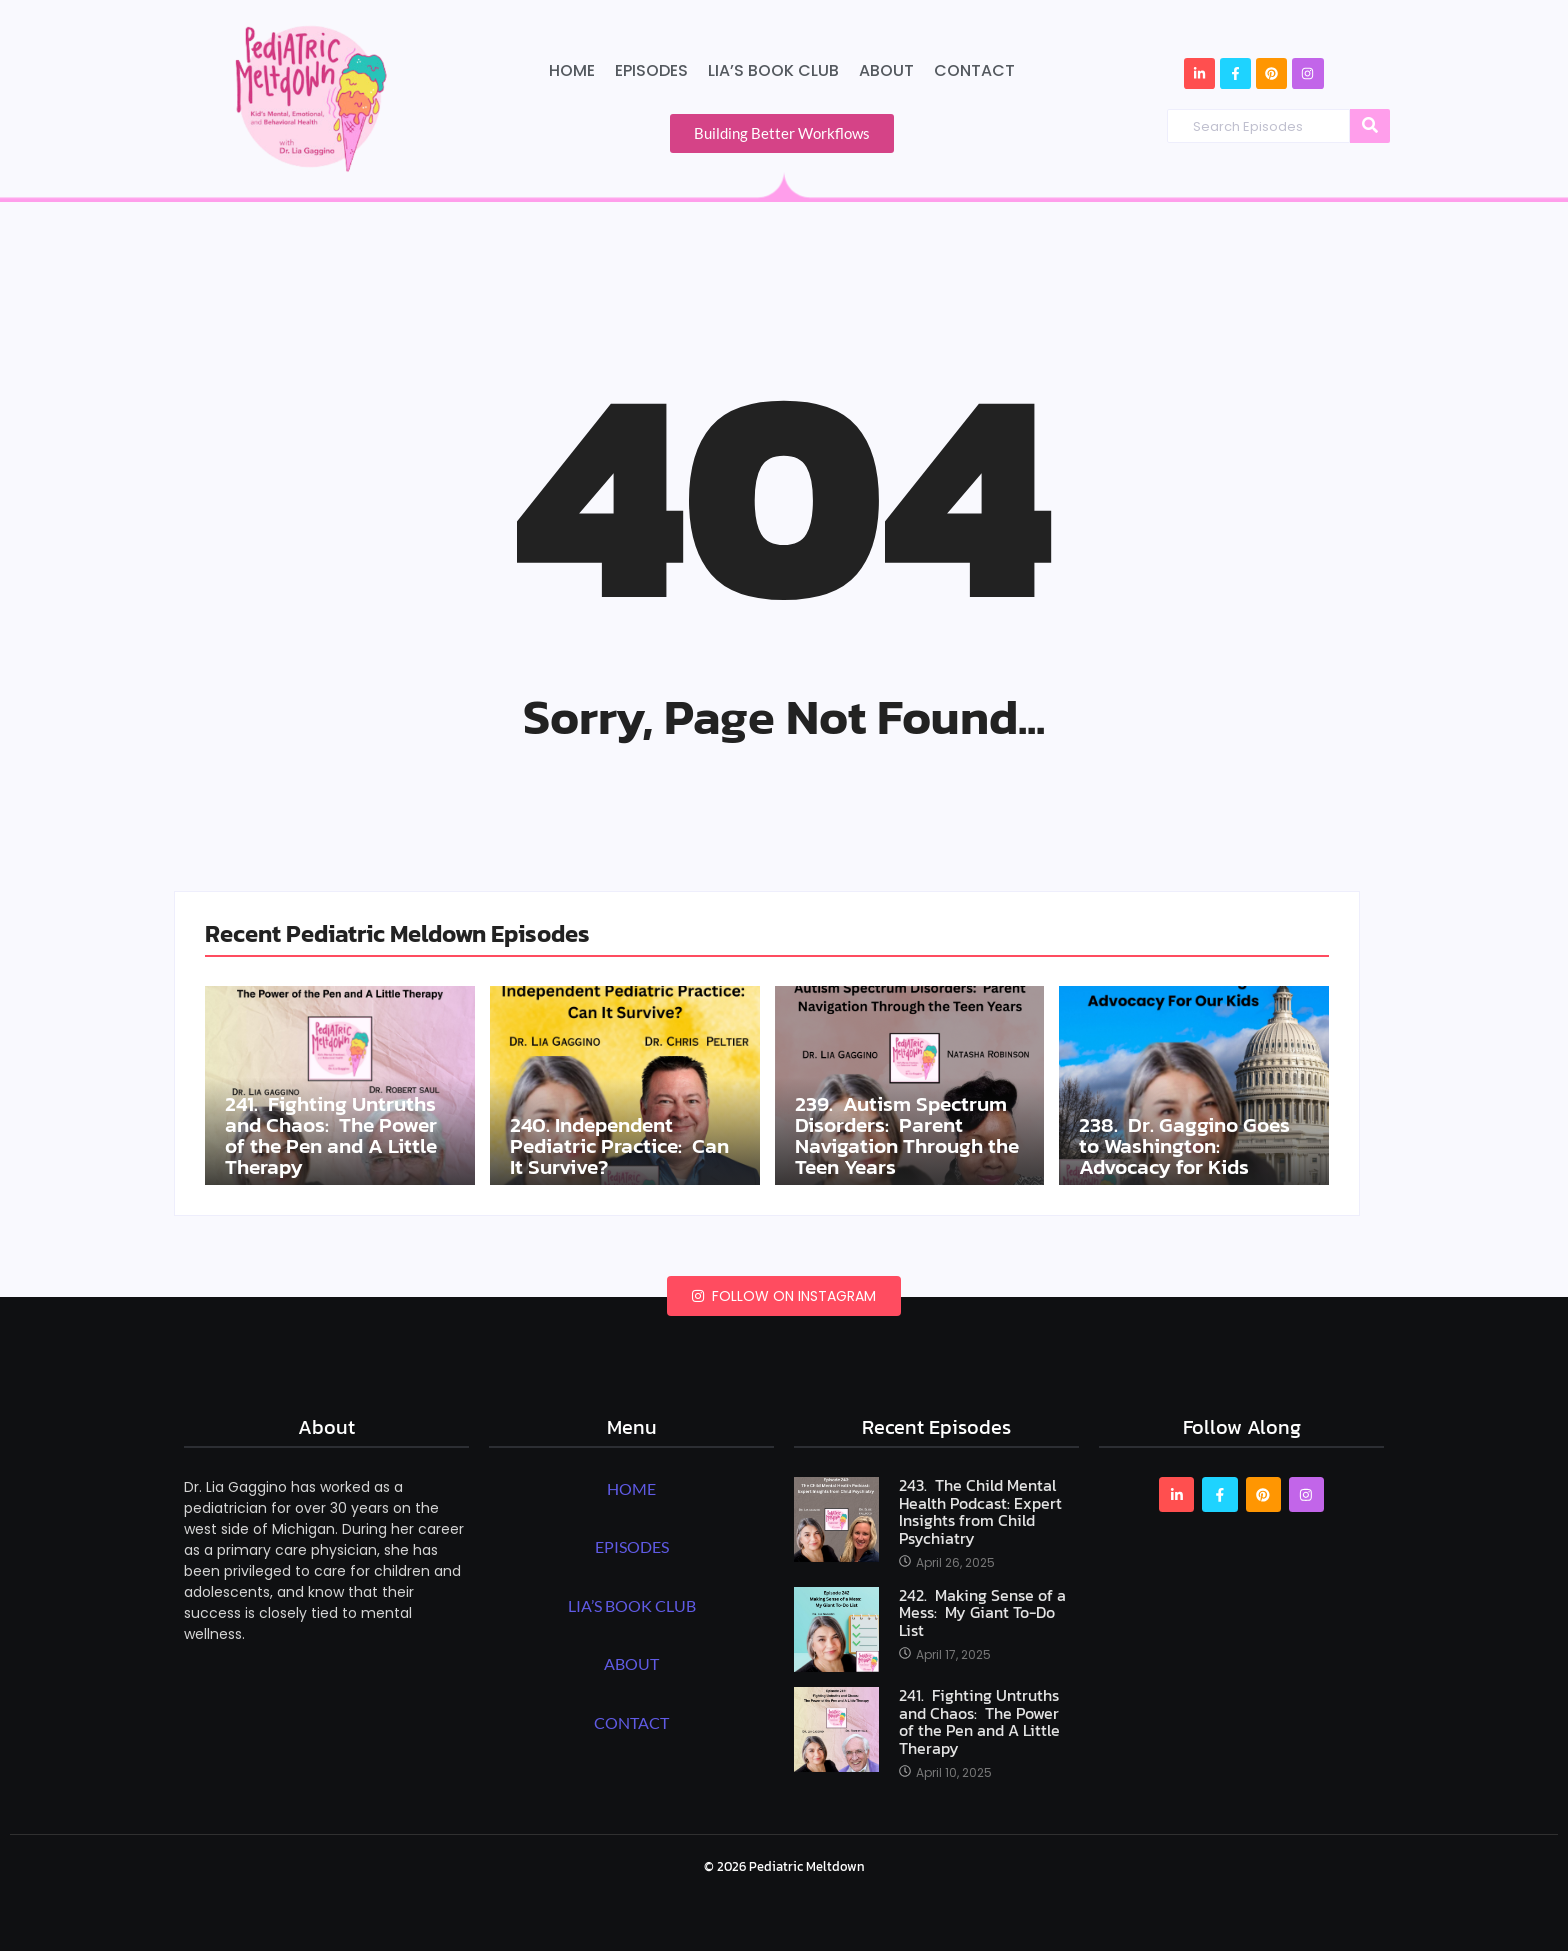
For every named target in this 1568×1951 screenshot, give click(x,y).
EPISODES (632, 1546)
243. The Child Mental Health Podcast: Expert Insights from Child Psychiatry (980, 1512)
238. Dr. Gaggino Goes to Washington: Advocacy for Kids (1187, 1145)
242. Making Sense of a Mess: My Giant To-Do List (982, 1613)
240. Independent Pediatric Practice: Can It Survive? (623, 1145)
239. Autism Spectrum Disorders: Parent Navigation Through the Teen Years (906, 1134)
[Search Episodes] (1258, 126)
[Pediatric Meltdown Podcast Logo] (310, 97)
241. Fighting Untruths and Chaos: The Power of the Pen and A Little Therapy (336, 1134)
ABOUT (631, 1663)
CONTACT (631, 1722)
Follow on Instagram (784, 1296)
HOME (631, 1488)
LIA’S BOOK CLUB (632, 1605)
